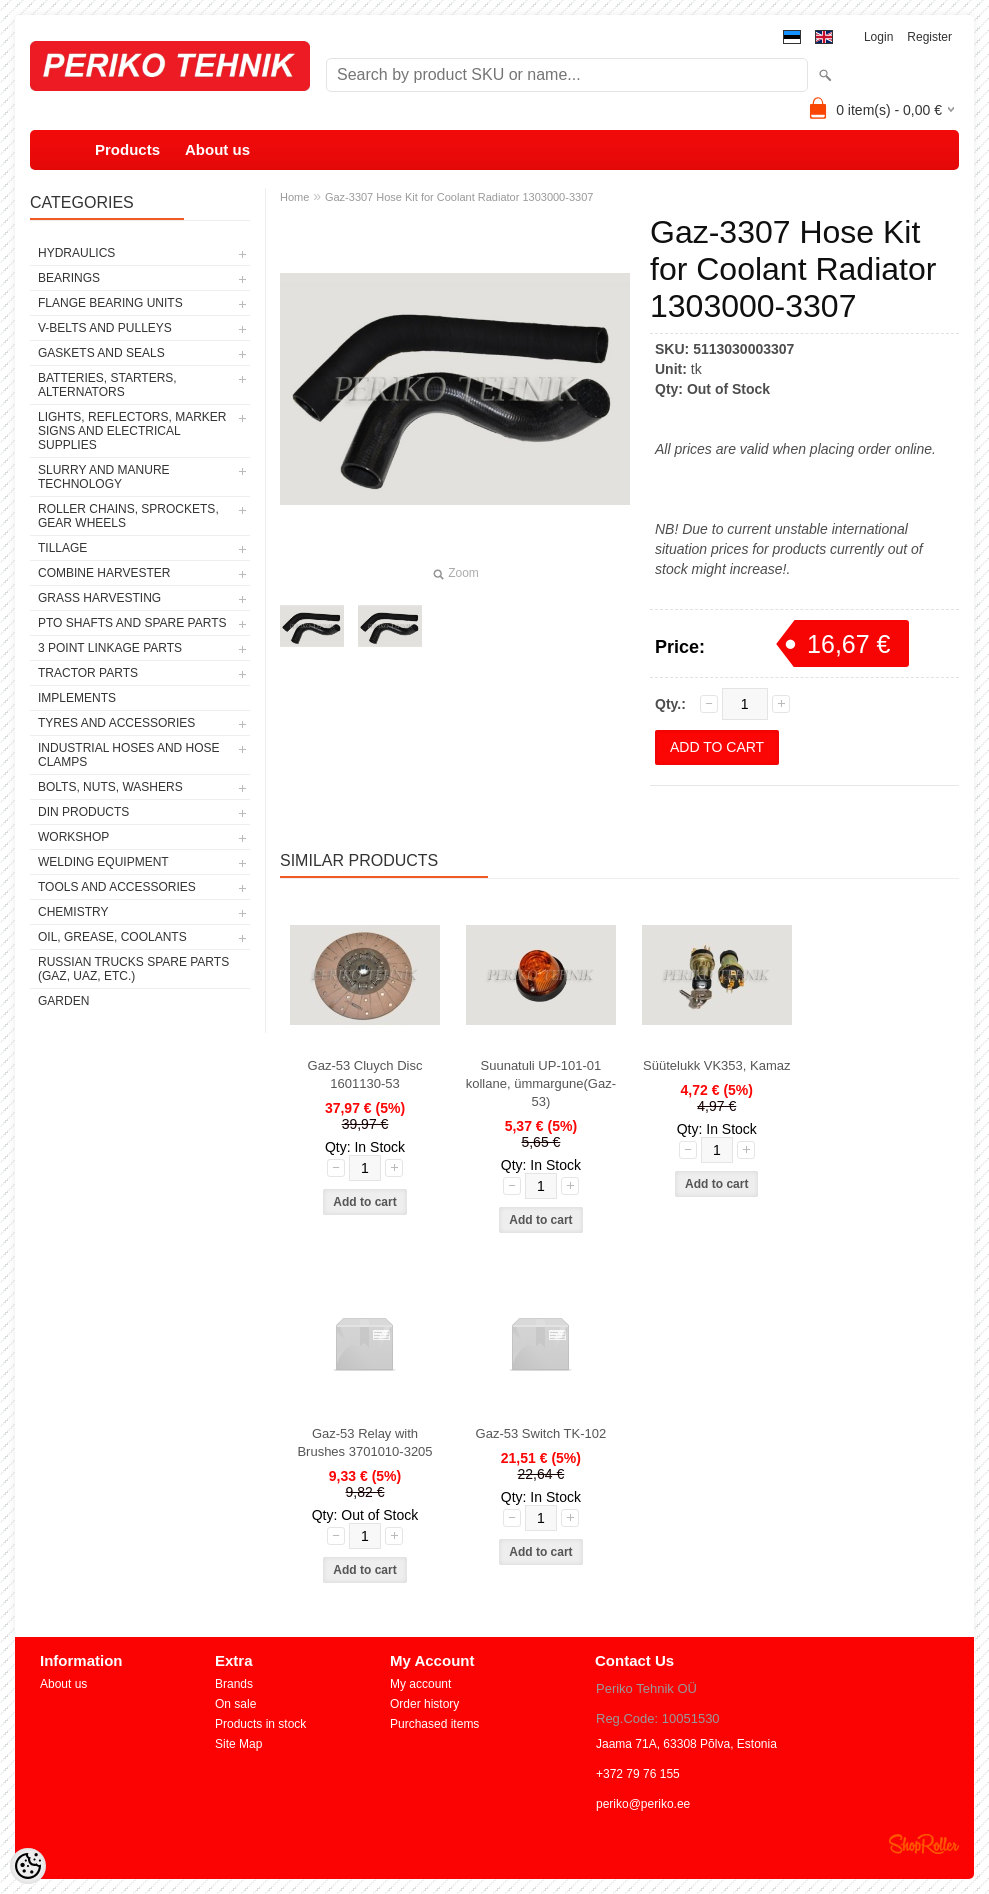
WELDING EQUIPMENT (103, 862)
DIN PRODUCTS (83, 812)
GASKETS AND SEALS (101, 353)
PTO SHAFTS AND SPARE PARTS (132, 623)
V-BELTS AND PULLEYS (105, 328)
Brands (234, 1684)
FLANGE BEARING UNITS (110, 303)
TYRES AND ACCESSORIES (116, 723)
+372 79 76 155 (638, 1774)
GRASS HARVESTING (99, 598)
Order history (424, 1704)
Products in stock (260, 1724)
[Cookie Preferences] (28, 1866)
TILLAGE (62, 548)
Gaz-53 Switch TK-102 (541, 1433)
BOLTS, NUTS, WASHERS (110, 787)
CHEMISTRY (73, 912)
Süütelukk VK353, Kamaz (716, 1065)
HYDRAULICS (76, 253)
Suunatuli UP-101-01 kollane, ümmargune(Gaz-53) (541, 1083)
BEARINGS (69, 278)
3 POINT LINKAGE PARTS (110, 648)
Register (929, 37)
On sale (235, 1704)
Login (878, 37)
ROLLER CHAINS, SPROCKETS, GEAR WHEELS (128, 516)
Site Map (238, 1744)
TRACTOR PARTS (88, 673)
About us (217, 149)
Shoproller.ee (924, 1844)
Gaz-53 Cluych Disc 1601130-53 (365, 1074)
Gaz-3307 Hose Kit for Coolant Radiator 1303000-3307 (459, 197)
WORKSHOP (73, 837)
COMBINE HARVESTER (104, 573)
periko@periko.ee (643, 1804)
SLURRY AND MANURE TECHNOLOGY (104, 477)
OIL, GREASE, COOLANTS (112, 937)
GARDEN (63, 1001)
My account (420, 1684)
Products (127, 149)
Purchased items (434, 1724)
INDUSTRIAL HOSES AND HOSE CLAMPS (129, 755)
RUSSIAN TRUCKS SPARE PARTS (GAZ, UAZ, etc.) (133, 969)
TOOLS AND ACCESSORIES (117, 887)
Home (294, 197)
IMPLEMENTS (77, 698)
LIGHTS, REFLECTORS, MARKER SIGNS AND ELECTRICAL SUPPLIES (132, 431)
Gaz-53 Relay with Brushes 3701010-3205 (364, 1442)
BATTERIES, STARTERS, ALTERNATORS (107, 385)
